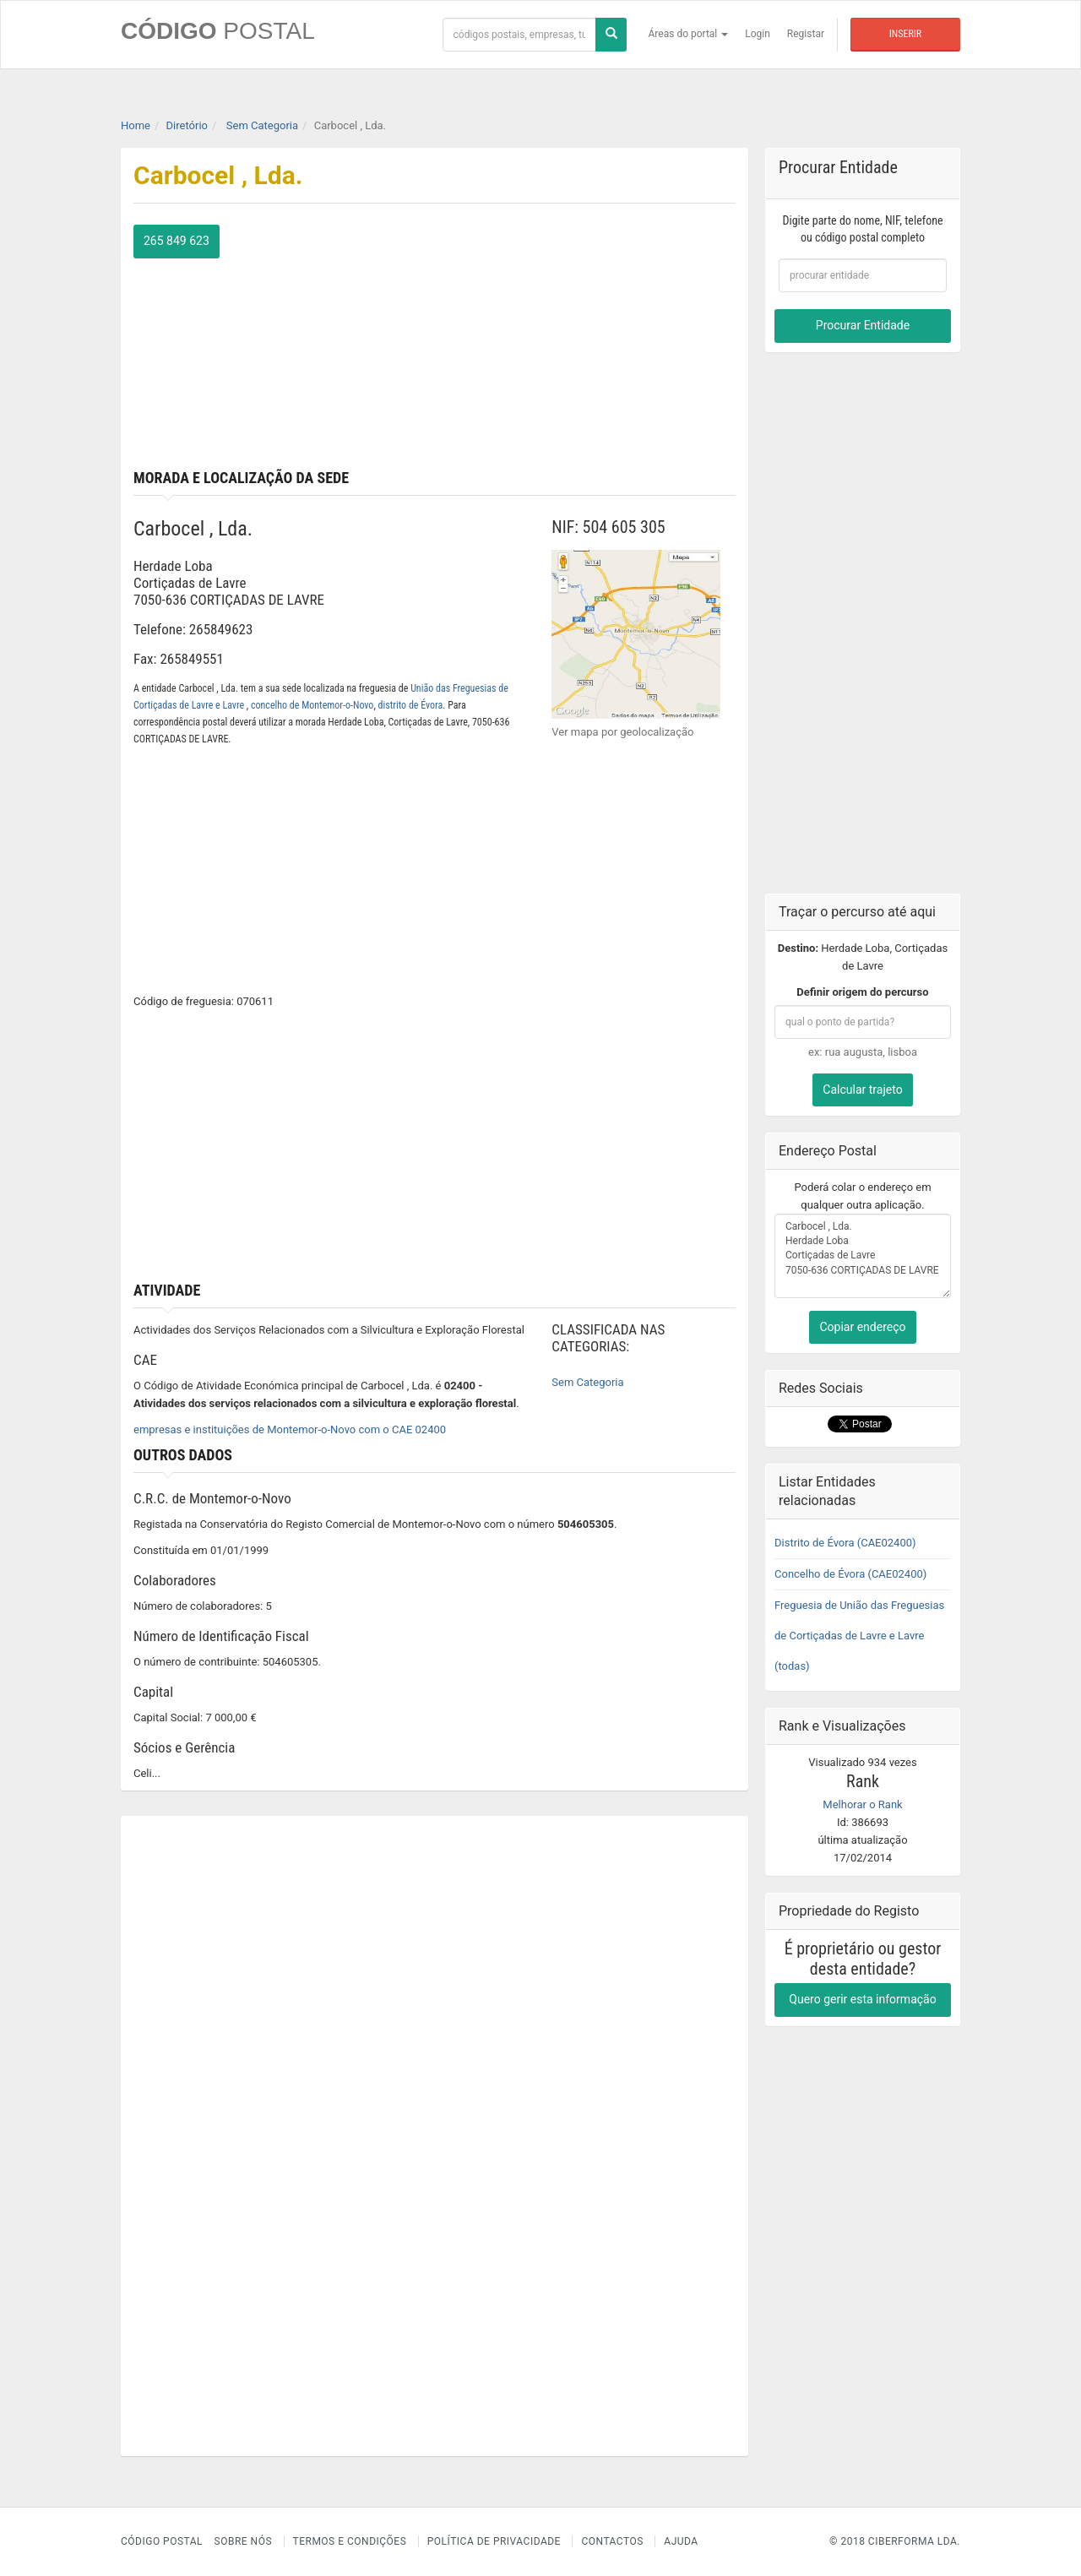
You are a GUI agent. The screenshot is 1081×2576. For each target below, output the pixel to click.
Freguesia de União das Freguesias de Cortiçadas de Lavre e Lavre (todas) (859, 1635)
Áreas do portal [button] (689, 34)
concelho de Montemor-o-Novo (312, 705)
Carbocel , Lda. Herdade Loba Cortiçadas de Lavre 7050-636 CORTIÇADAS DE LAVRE (862, 1256)
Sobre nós (244, 2541)
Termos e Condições (350, 2541)
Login (757, 34)
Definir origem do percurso (862, 992)
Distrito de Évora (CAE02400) (845, 1542)
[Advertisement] (592, 343)
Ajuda (681, 2541)
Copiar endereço (862, 1327)
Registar (805, 34)
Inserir (905, 34)
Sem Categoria (587, 1382)
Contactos (612, 2541)
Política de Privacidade (494, 2541)
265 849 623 (176, 240)
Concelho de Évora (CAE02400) (850, 1574)
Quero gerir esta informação (862, 1999)
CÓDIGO (218, 31)
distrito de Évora (410, 705)
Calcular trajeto (862, 1089)
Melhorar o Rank (862, 1804)
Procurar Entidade (863, 325)
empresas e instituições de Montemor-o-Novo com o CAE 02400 (289, 1429)
